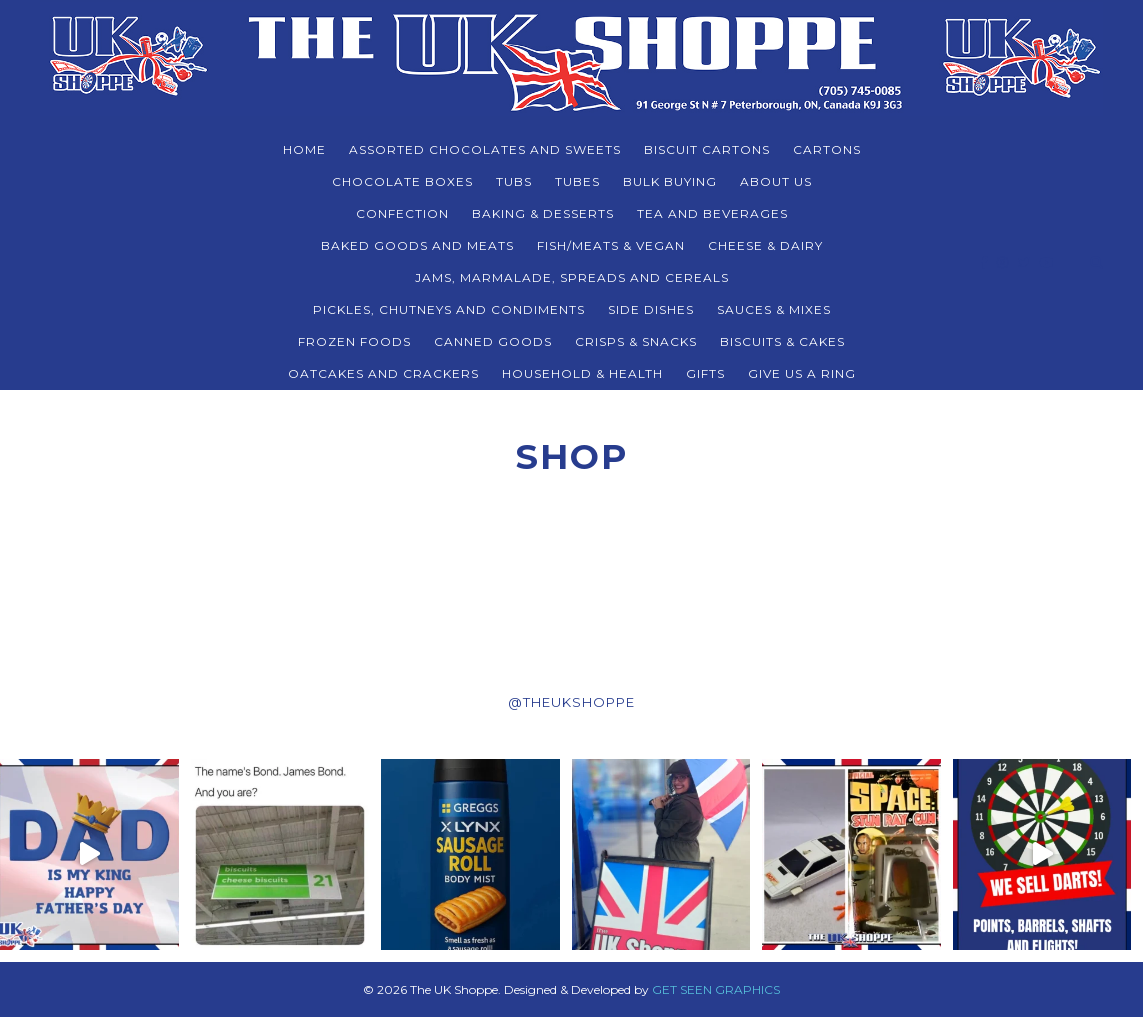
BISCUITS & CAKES (782, 341)
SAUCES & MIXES (774, 309)
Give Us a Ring (802, 373)
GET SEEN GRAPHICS (716, 989)
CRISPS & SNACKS (636, 341)
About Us (776, 181)
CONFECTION (402, 213)
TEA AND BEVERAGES (712, 213)
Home (304, 149)
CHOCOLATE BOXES (402, 181)
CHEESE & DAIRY (765, 245)
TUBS (514, 181)
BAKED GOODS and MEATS (417, 245)
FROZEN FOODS (354, 341)
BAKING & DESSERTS (543, 213)
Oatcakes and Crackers (383, 373)
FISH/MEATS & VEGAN (611, 245)
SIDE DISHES (651, 309)
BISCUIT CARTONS (707, 149)
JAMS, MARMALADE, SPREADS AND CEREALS (572, 277)
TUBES (577, 181)
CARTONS (827, 149)
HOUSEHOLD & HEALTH (582, 373)
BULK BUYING (670, 181)
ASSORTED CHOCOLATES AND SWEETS (485, 149)
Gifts (705, 373)
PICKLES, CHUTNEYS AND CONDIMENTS (449, 309)
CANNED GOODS (493, 341)
